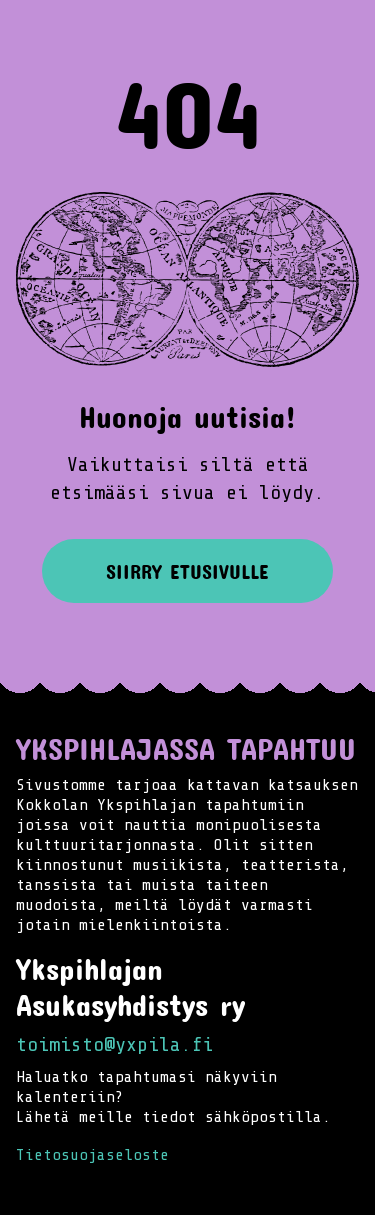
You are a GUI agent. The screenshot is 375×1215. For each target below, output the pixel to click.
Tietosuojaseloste (92, 1155)
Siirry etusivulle (187, 571)
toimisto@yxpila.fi (115, 1044)
